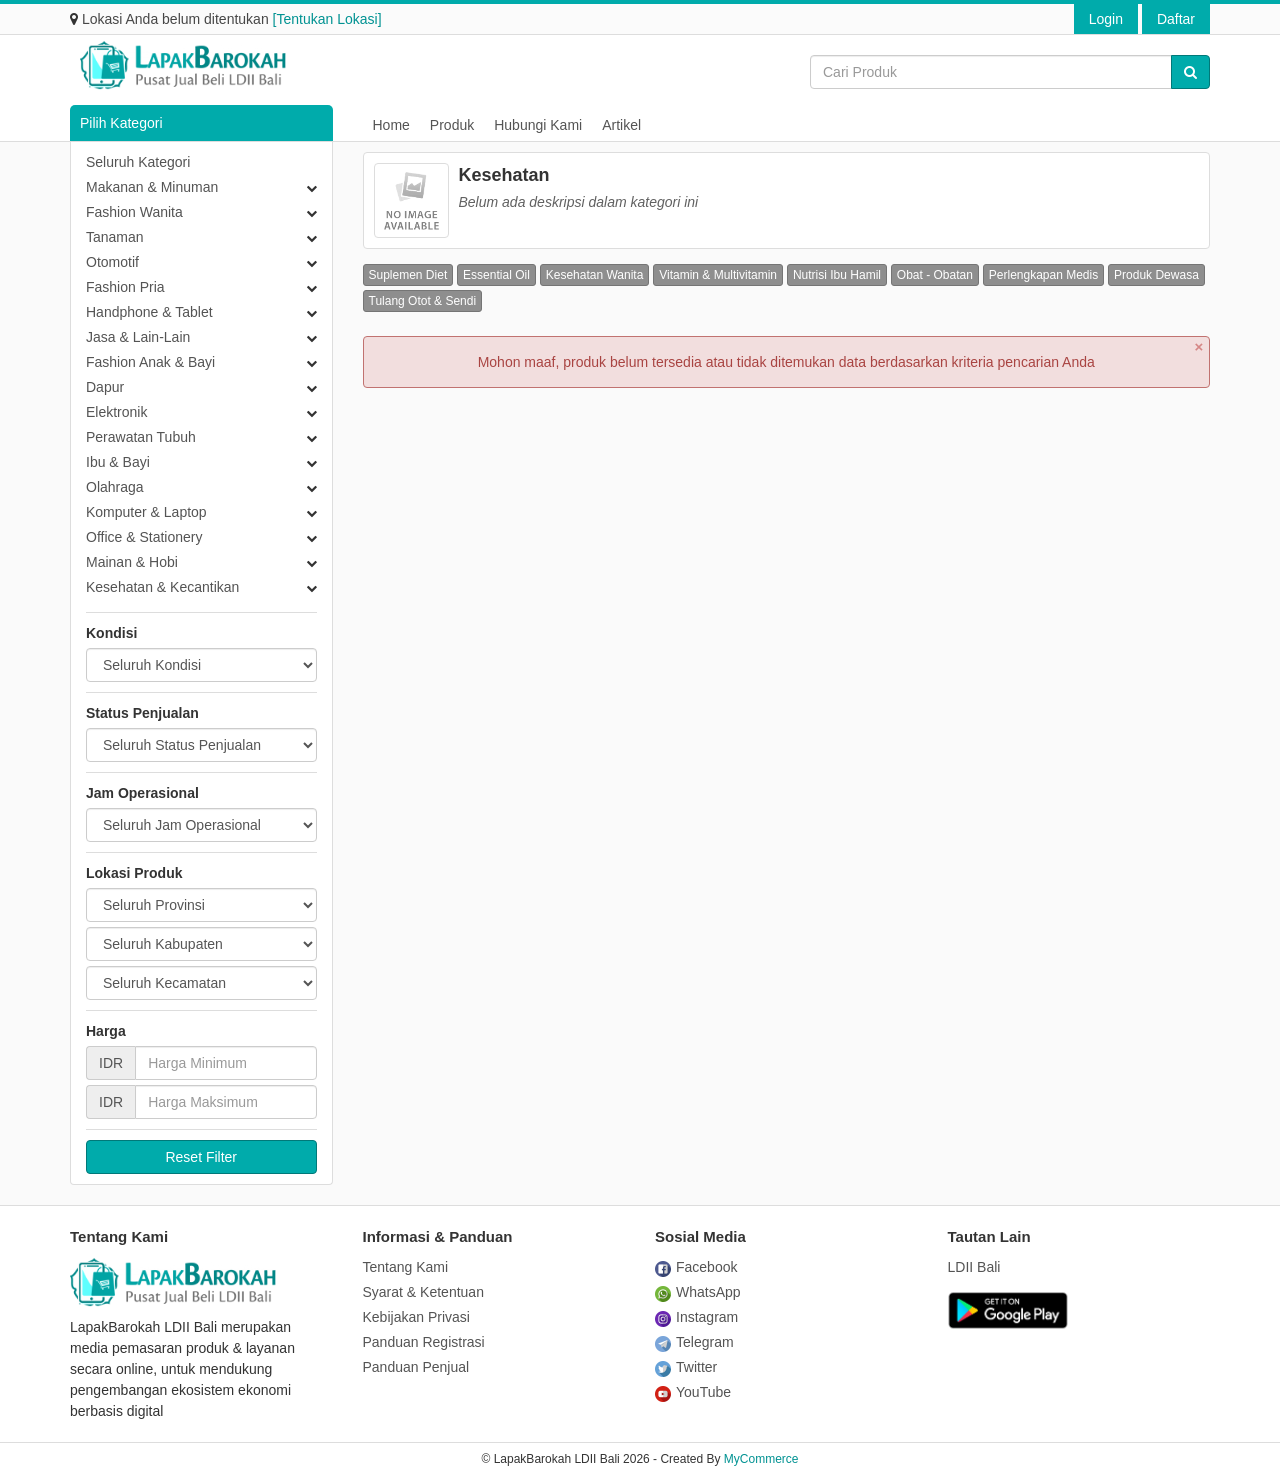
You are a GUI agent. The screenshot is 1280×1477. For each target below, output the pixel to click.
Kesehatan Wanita (595, 275)
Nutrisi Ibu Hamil (837, 275)
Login (1106, 19)
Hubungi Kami (538, 125)
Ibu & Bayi (118, 462)
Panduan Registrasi (424, 1342)
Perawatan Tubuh (141, 437)
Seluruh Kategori (138, 162)
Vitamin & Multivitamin (718, 275)
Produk (452, 125)
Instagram (696, 1317)
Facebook (696, 1267)
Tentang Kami (406, 1267)
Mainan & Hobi (132, 562)
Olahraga (115, 487)
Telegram (694, 1342)
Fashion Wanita (134, 212)
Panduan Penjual (416, 1367)
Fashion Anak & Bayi (150, 362)
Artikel (621, 125)
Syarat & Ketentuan (423, 1292)
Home (391, 125)
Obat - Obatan (935, 275)
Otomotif (112, 262)
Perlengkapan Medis (1043, 275)
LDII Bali (974, 1267)
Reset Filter (201, 1157)
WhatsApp (698, 1292)
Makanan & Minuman (152, 187)
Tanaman (115, 237)
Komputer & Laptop (146, 512)
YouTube (693, 1392)
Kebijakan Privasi (416, 1317)
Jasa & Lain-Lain (138, 337)
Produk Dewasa (1156, 275)
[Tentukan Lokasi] (327, 19)
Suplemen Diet (408, 275)
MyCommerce (761, 1459)
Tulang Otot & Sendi (423, 301)
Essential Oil (496, 275)
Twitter (686, 1367)
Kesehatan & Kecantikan (162, 587)
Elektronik (116, 412)
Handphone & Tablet (149, 312)
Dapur (105, 387)
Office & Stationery (144, 537)
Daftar (1176, 19)
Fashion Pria (125, 287)
